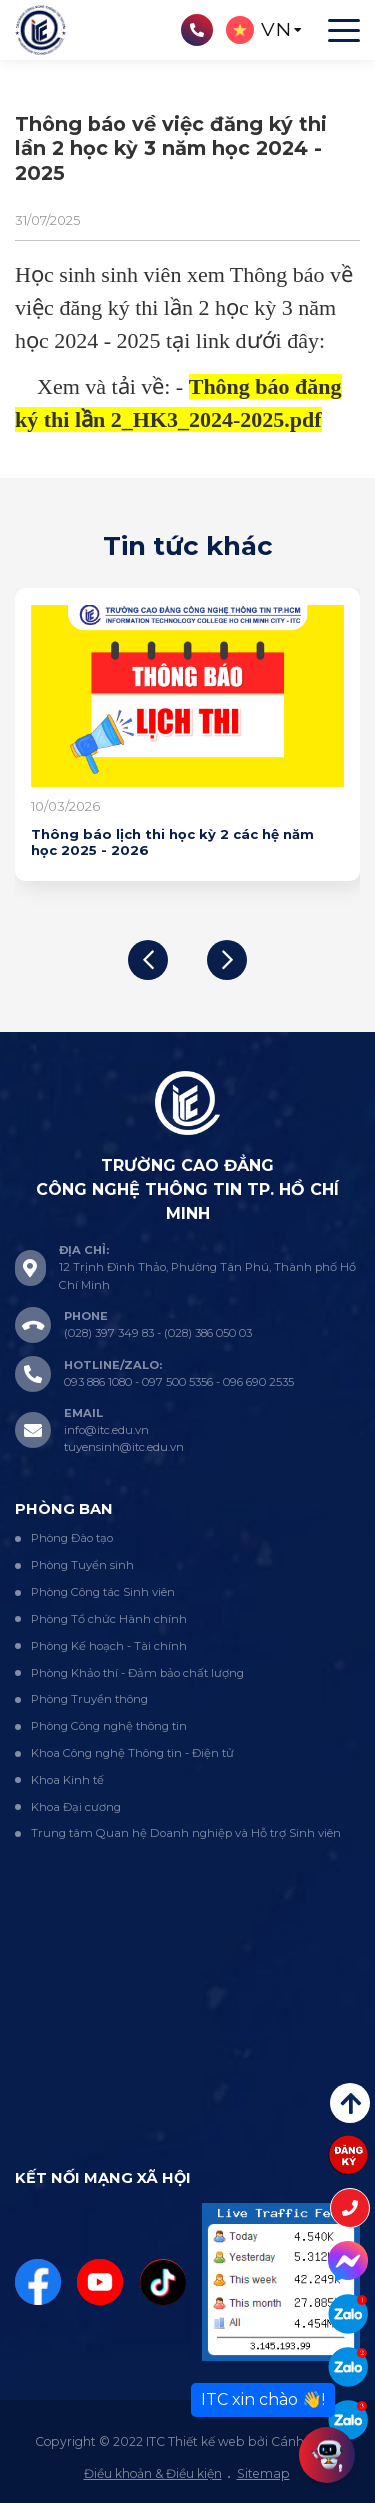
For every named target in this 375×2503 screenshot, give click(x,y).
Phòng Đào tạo (72, 1538)
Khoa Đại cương (76, 1807)
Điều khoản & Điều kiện (153, 2473)
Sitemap (263, 2473)
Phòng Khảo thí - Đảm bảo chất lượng (137, 1673)
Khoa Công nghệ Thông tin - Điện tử (132, 1753)
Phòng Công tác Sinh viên (103, 1592)
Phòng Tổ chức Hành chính (109, 1619)
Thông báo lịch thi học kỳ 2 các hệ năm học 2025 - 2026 (172, 842)
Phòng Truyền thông (89, 1699)
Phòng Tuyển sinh (82, 1565)
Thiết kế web (206, 2441)
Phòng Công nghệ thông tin (109, 1726)
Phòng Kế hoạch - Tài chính (109, 1646)
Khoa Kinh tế (67, 1780)
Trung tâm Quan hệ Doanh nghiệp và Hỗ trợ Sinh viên (186, 1833)
